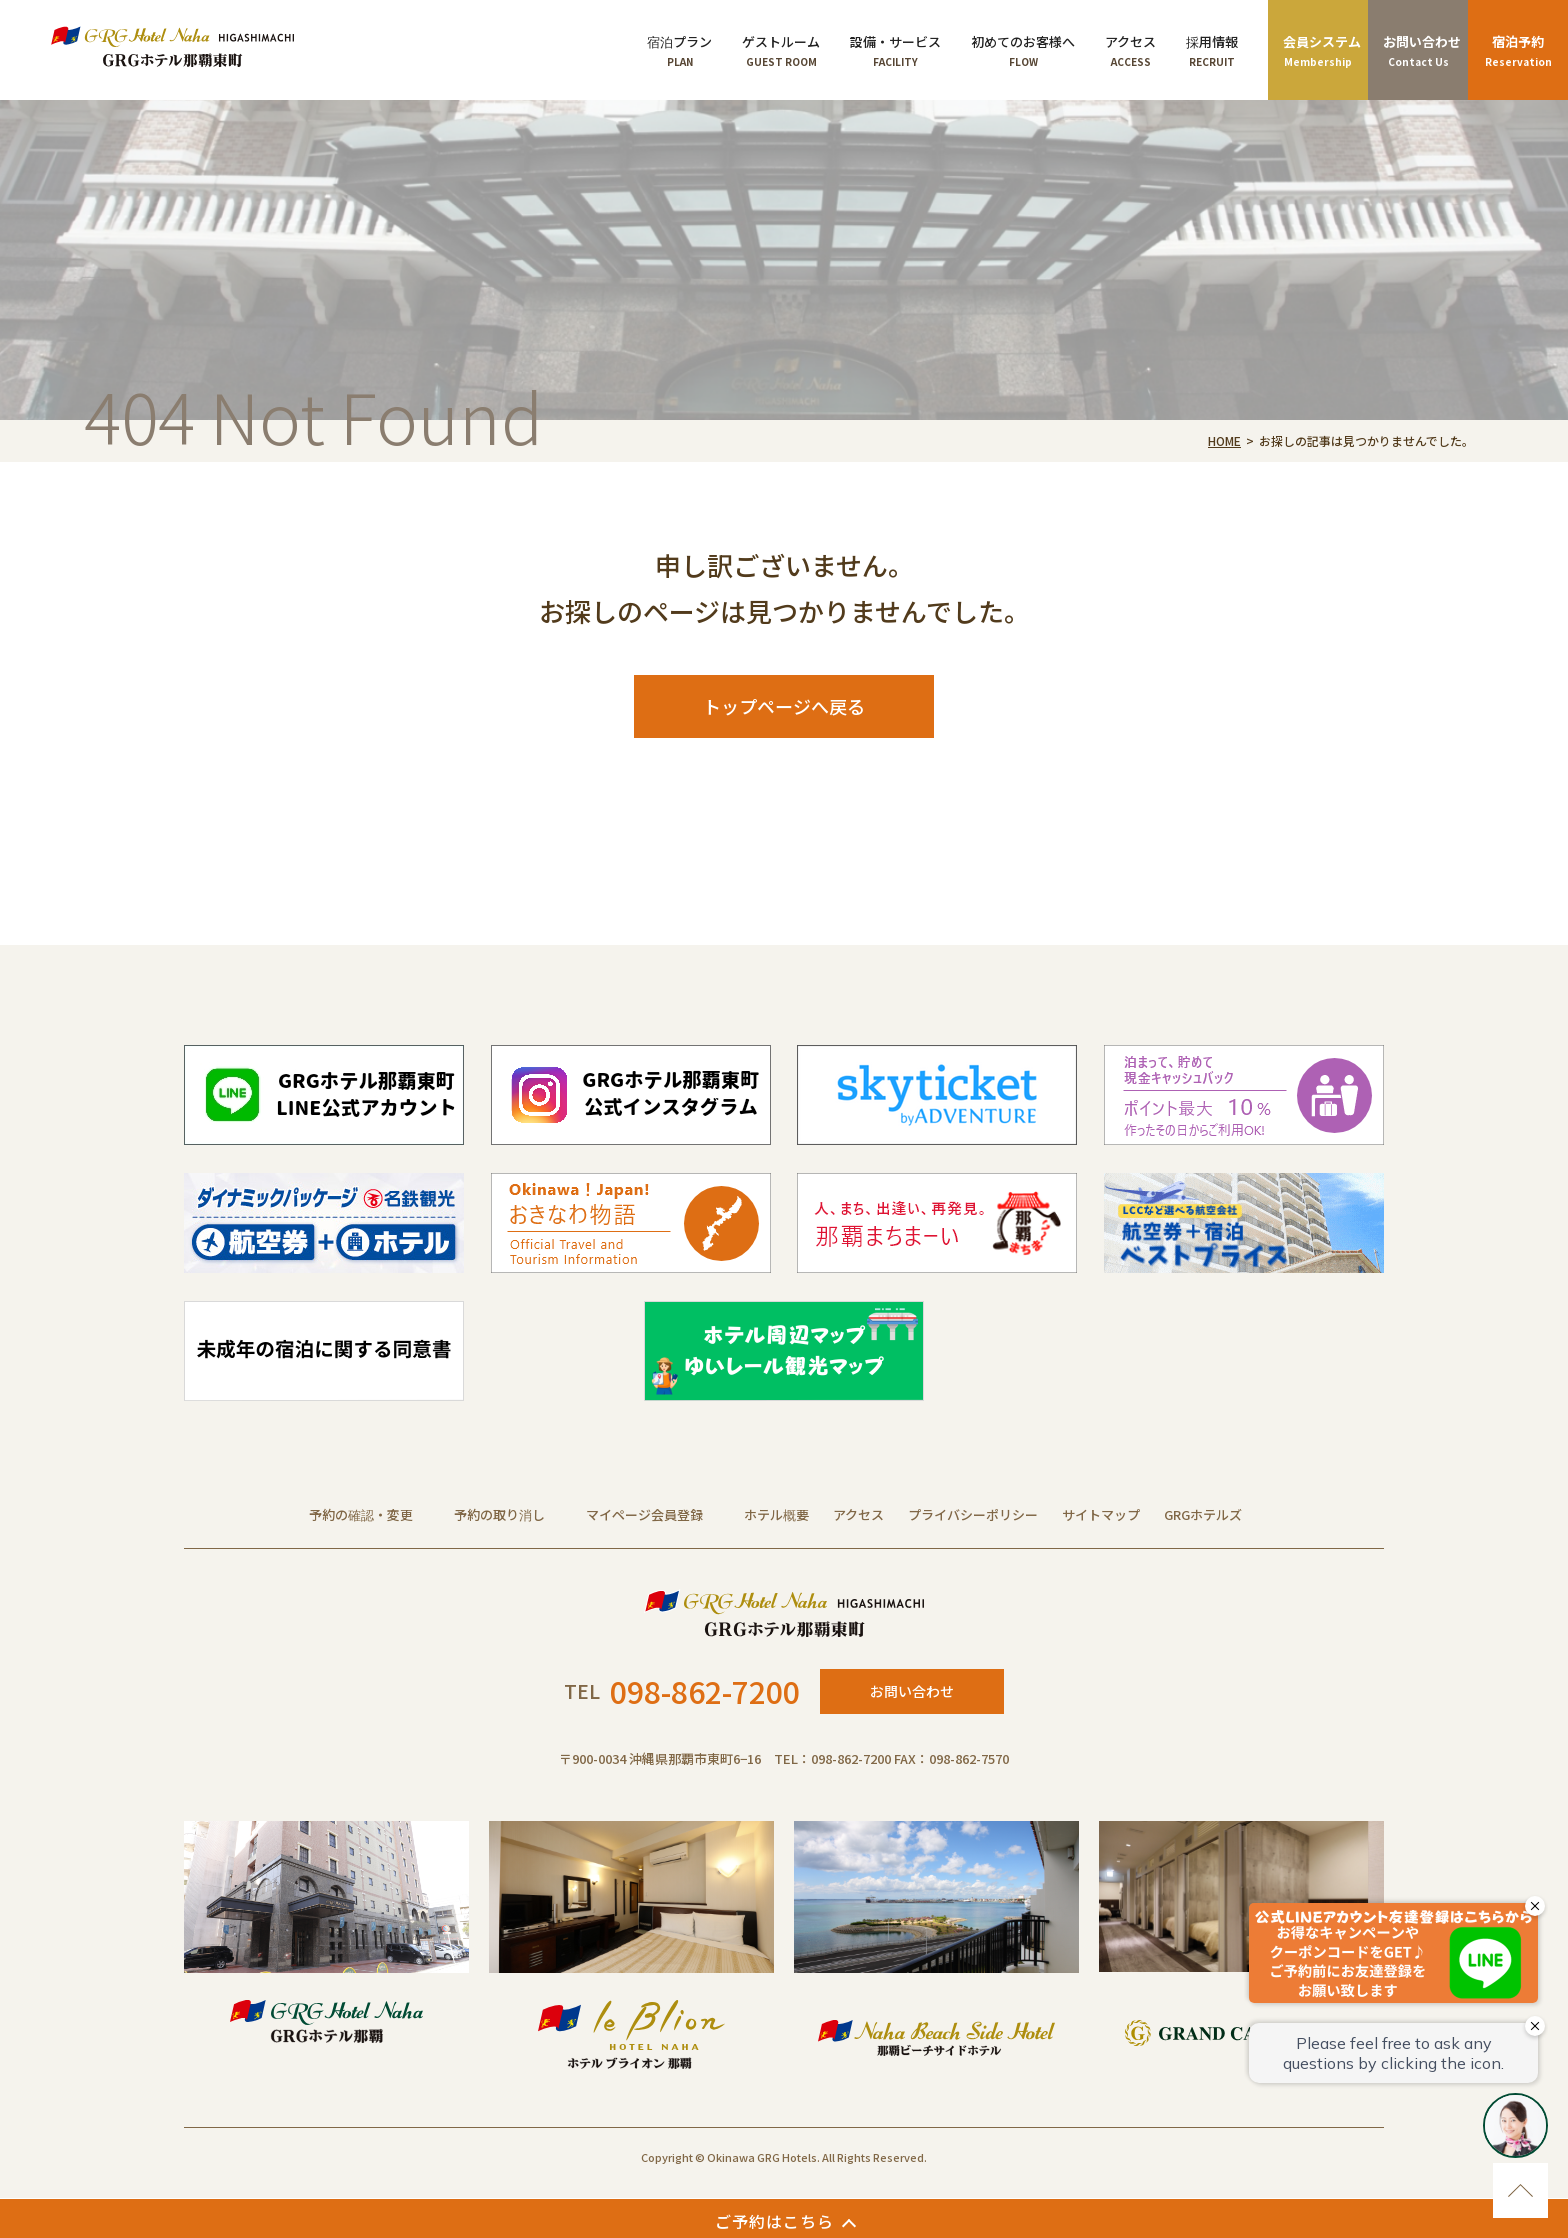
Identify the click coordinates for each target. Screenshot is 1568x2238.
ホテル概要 (776, 1514)
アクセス (858, 1514)
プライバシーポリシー (973, 1514)
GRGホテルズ (1203, 1514)
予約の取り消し (499, 1514)
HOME (1224, 440)
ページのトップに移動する (1520, 2190)
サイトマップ (1101, 1514)
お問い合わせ (912, 1691)
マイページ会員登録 (644, 1514)
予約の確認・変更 (361, 1514)
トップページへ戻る (784, 706)
